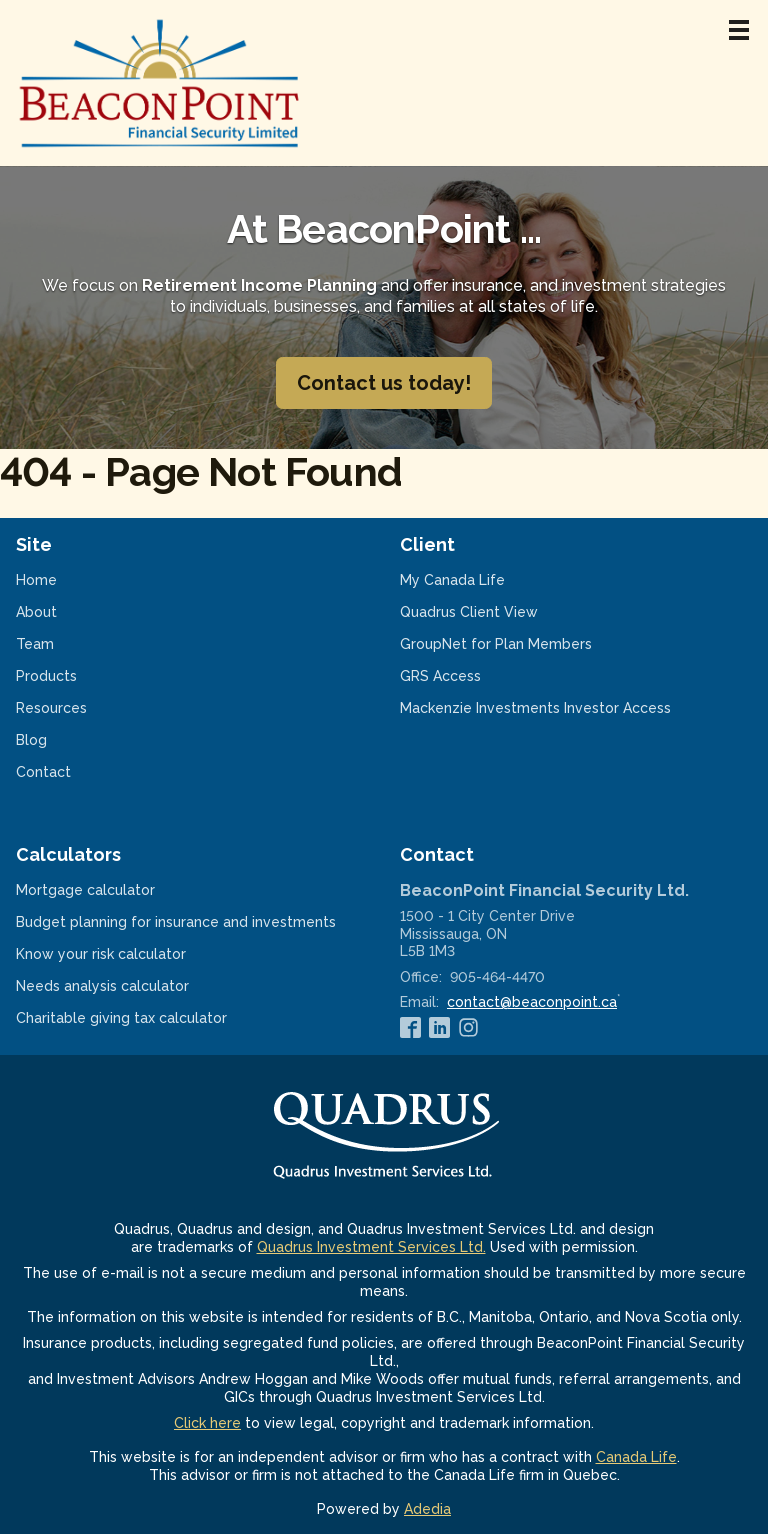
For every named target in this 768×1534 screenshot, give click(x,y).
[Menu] (739, 30)
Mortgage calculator (111, 890)
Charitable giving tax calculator (147, 1018)
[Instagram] (468, 1028)
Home (36, 580)
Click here (207, 1423)
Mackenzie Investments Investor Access (561, 708)
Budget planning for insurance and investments (192, 922)
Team (35, 644)
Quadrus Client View (495, 612)
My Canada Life (478, 580)
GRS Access (466, 676)
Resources (51, 708)
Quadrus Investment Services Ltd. (371, 1247)
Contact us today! (384, 383)
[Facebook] (410, 1028)
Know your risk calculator (127, 954)
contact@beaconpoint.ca (532, 1002)
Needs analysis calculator (128, 986)
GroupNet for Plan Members (522, 644)
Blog (31, 740)
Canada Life (636, 1457)
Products (46, 676)
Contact (43, 772)
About (36, 612)
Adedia (427, 1509)
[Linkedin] (439, 1028)
